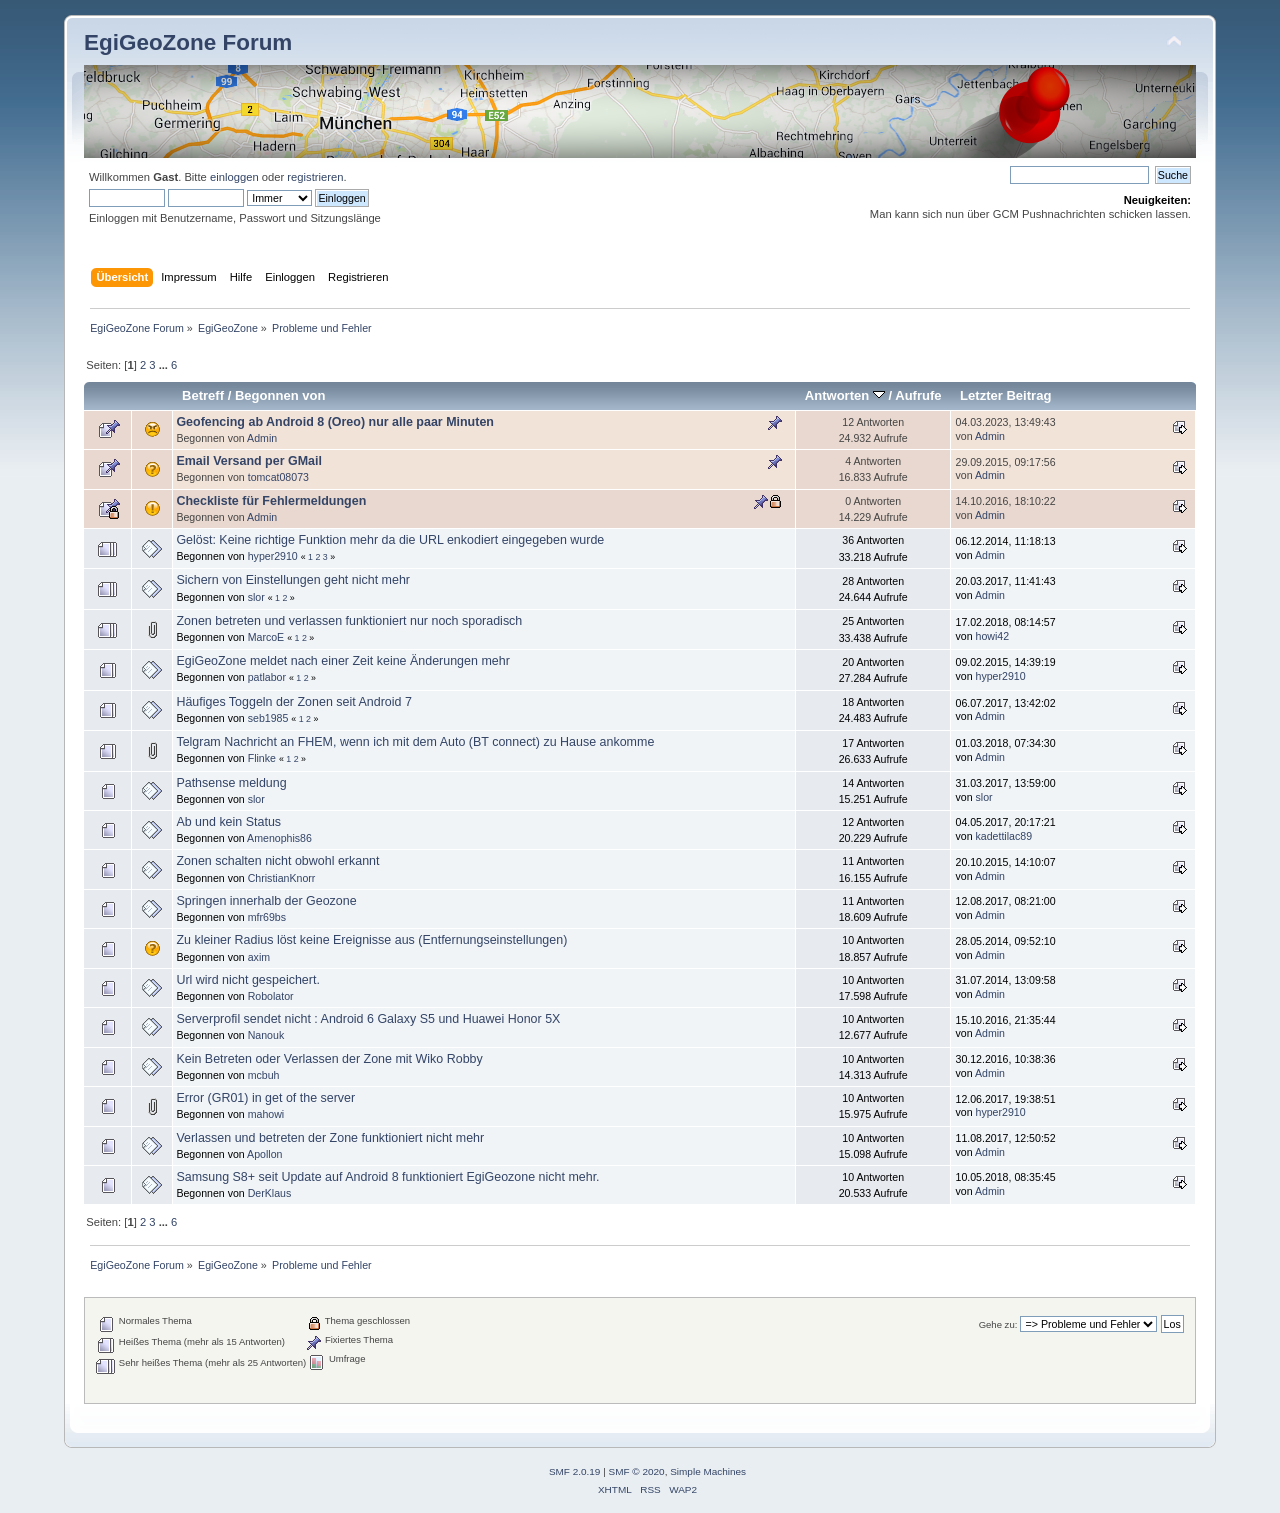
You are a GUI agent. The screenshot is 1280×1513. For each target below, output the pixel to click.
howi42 (993, 636)
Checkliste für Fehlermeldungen (271, 501)
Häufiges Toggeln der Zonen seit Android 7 (293, 702)
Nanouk (266, 1035)
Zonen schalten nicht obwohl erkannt (277, 861)
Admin (262, 438)
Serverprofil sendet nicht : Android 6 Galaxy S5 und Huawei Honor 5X (368, 1019)
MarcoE (266, 637)
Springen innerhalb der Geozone (266, 901)
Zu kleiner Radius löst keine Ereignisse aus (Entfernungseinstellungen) (371, 940)
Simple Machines (708, 1471)
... (165, 365)
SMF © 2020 (637, 1471)
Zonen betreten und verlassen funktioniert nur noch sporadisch (349, 621)
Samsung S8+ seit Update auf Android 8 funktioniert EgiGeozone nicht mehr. (387, 1177)
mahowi (266, 1114)
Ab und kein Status (228, 822)
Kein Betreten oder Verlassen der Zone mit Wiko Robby (329, 1059)
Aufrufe (918, 395)
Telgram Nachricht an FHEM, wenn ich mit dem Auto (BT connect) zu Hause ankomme (415, 742)
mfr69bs (267, 917)
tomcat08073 (278, 477)
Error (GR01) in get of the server (265, 1098)
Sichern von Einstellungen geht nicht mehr (293, 580)
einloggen (234, 177)
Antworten (845, 395)
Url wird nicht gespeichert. (247, 980)
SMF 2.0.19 (575, 1471)
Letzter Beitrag (1005, 395)
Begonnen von (280, 395)
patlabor (267, 677)
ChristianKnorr (282, 878)
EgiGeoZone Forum (188, 42)
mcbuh (264, 1075)
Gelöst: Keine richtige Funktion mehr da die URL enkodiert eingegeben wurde (390, 540)
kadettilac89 (1004, 836)
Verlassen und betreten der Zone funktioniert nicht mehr (330, 1138)
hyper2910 (273, 556)
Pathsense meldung (231, 783)
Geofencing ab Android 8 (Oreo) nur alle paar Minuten (335, 422)
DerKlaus (270, 1193)
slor (256, 597)
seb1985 (268, 718)
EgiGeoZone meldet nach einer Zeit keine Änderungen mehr (342, 661)
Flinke (262, 758)
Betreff (203, 395)
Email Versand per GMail (249, 461)
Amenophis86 (279, 838)
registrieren (315, 177)
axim (259, 957)
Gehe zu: (998, 1324)
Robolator (271, 996)
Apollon (264, 1154)
